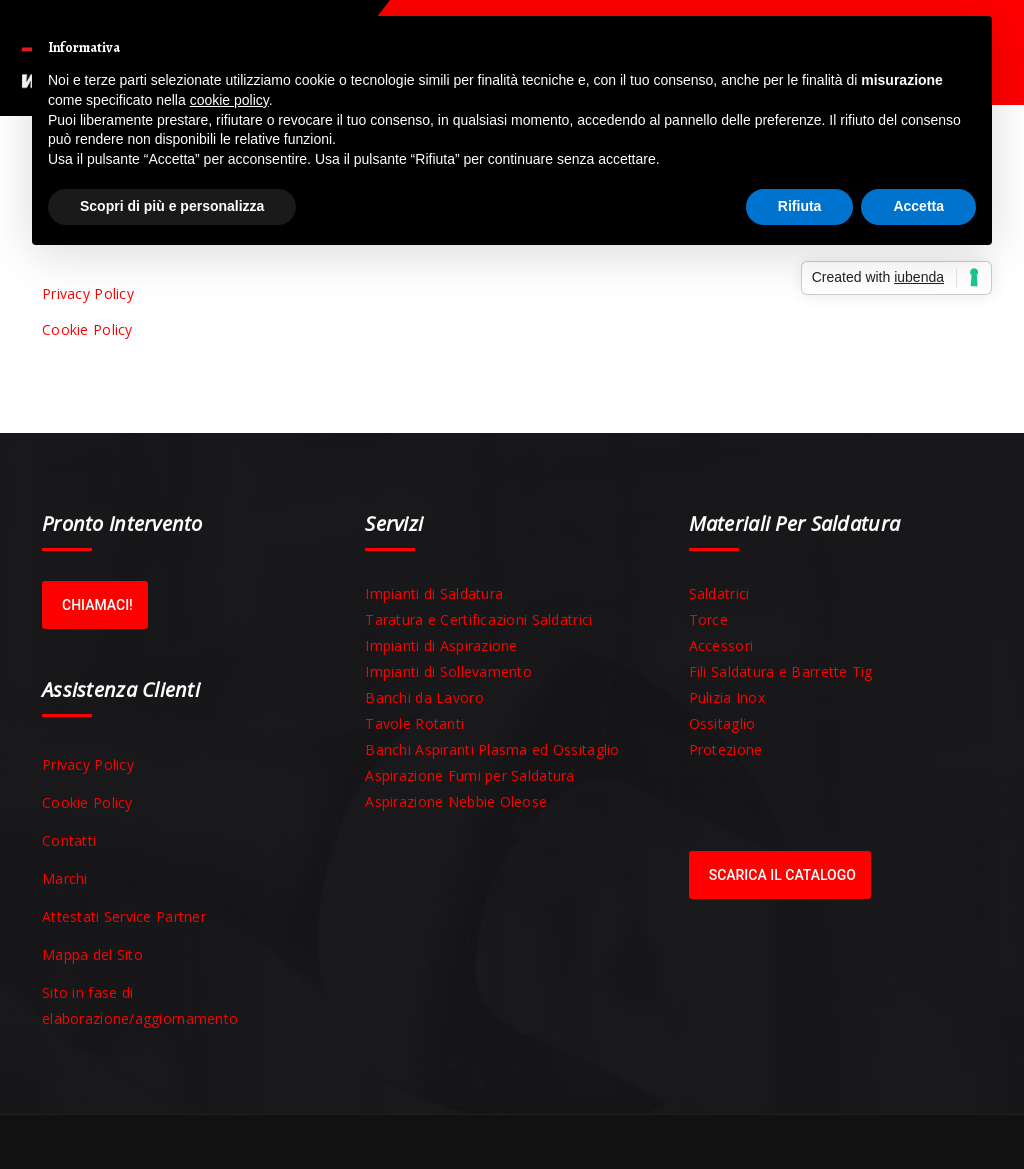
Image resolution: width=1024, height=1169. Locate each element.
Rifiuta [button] (800, 206)
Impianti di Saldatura (434, 593)
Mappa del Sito (92, 954)
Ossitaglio (722, 723)
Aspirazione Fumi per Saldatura (469, 775)
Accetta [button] (918, 206)
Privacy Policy (88, 293)
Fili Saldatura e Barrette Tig (781, 671)
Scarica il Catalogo (782, 875)
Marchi (65, 878)
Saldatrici (719, 593)
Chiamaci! (97, 605)
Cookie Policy (87, 329)
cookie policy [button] (229, 100)
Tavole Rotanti (414, 723)
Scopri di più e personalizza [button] (172, 206)
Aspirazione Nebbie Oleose (456, 801)
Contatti (69, 840)
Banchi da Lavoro (424, 697)
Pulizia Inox (727, 697)
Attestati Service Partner (124, 916)
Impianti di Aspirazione (441, 645)
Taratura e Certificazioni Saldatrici (478, 619)
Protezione (726, 749)
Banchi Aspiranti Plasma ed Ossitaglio (492, 749)
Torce (708, 619)
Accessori (721, 645)
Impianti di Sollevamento (448, 671)
